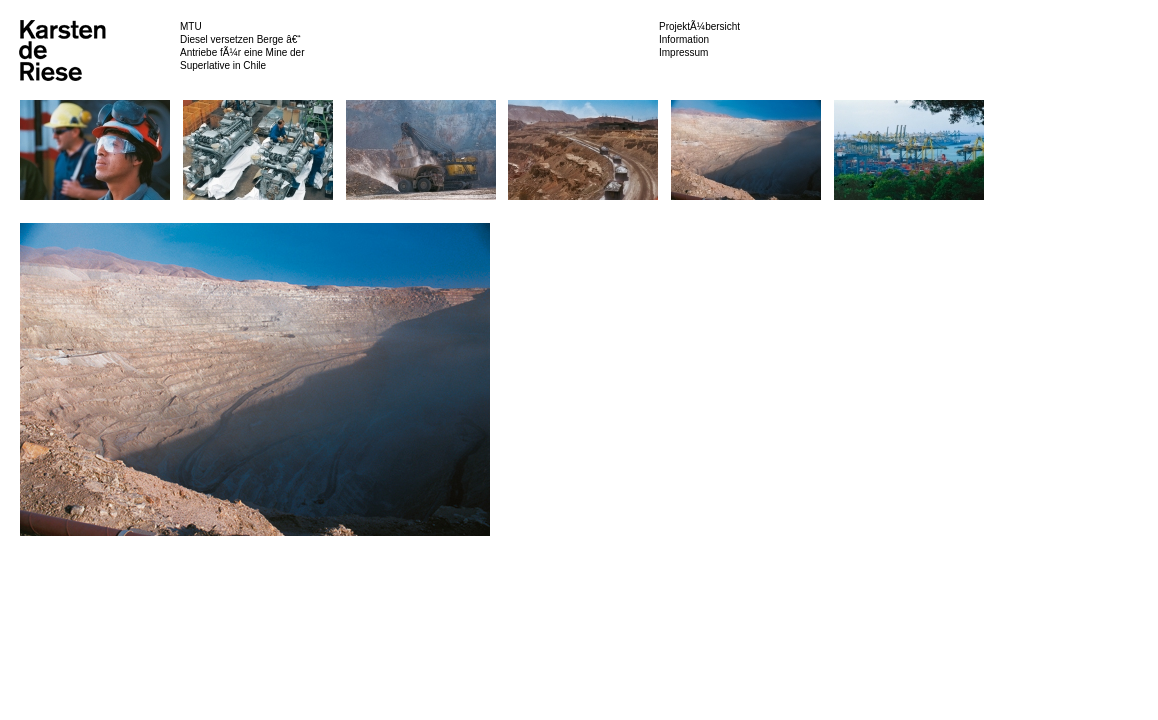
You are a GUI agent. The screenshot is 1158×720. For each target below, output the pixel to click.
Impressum (683, 52)
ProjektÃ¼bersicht (699, 26)
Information (684, 39)
